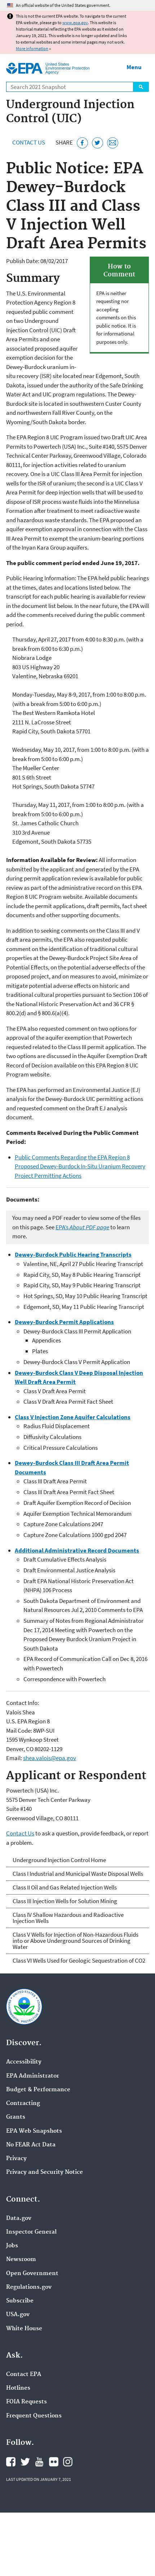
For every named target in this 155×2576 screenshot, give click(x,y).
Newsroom (21, 2259)
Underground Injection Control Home (59, 1860)
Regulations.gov (29, 2287)
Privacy (16, 2158)
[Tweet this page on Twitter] (97, 142)
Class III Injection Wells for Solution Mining (65, 1901)
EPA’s (82, 1227)
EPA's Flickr (53, 2461)
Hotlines (18, 2388)
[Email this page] (112, 142)
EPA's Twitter (25, 2461)
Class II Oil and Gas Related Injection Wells (65, 1887)
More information (32, 48)
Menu (134, 67)
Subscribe (20, 2301)
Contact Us (28, 142)
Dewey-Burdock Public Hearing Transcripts (73, 1254)
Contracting (23, 2103)
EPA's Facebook (10, 2461)
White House (24, 2329)
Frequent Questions (34, 2416)
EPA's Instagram (67, 2461)
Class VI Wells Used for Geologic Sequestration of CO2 (79, 1960)
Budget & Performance (38, 2090)
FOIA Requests (26, 2402)
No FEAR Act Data (31, 2145)
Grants (15, 2117)
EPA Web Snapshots (34, 2131)
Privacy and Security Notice (44, 2172)
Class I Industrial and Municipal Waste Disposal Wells (78, 1874)
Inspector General (31, 2232)
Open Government (32, 2273)
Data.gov (18, 2218)
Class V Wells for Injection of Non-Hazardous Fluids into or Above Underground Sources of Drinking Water (75, 1941)
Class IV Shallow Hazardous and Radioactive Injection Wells (68, 1918)
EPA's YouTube (39, 2461)
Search (141, 87)
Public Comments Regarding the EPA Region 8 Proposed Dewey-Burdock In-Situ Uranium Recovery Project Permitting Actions (80, 1166)
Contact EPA (23, 2374)
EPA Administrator (32, 2076)
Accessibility (23, 2062)
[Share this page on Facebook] (82, 142)
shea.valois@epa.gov (49, 1758)
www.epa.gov (75, 22)
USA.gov (18, 2314)
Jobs (12, 2246)
